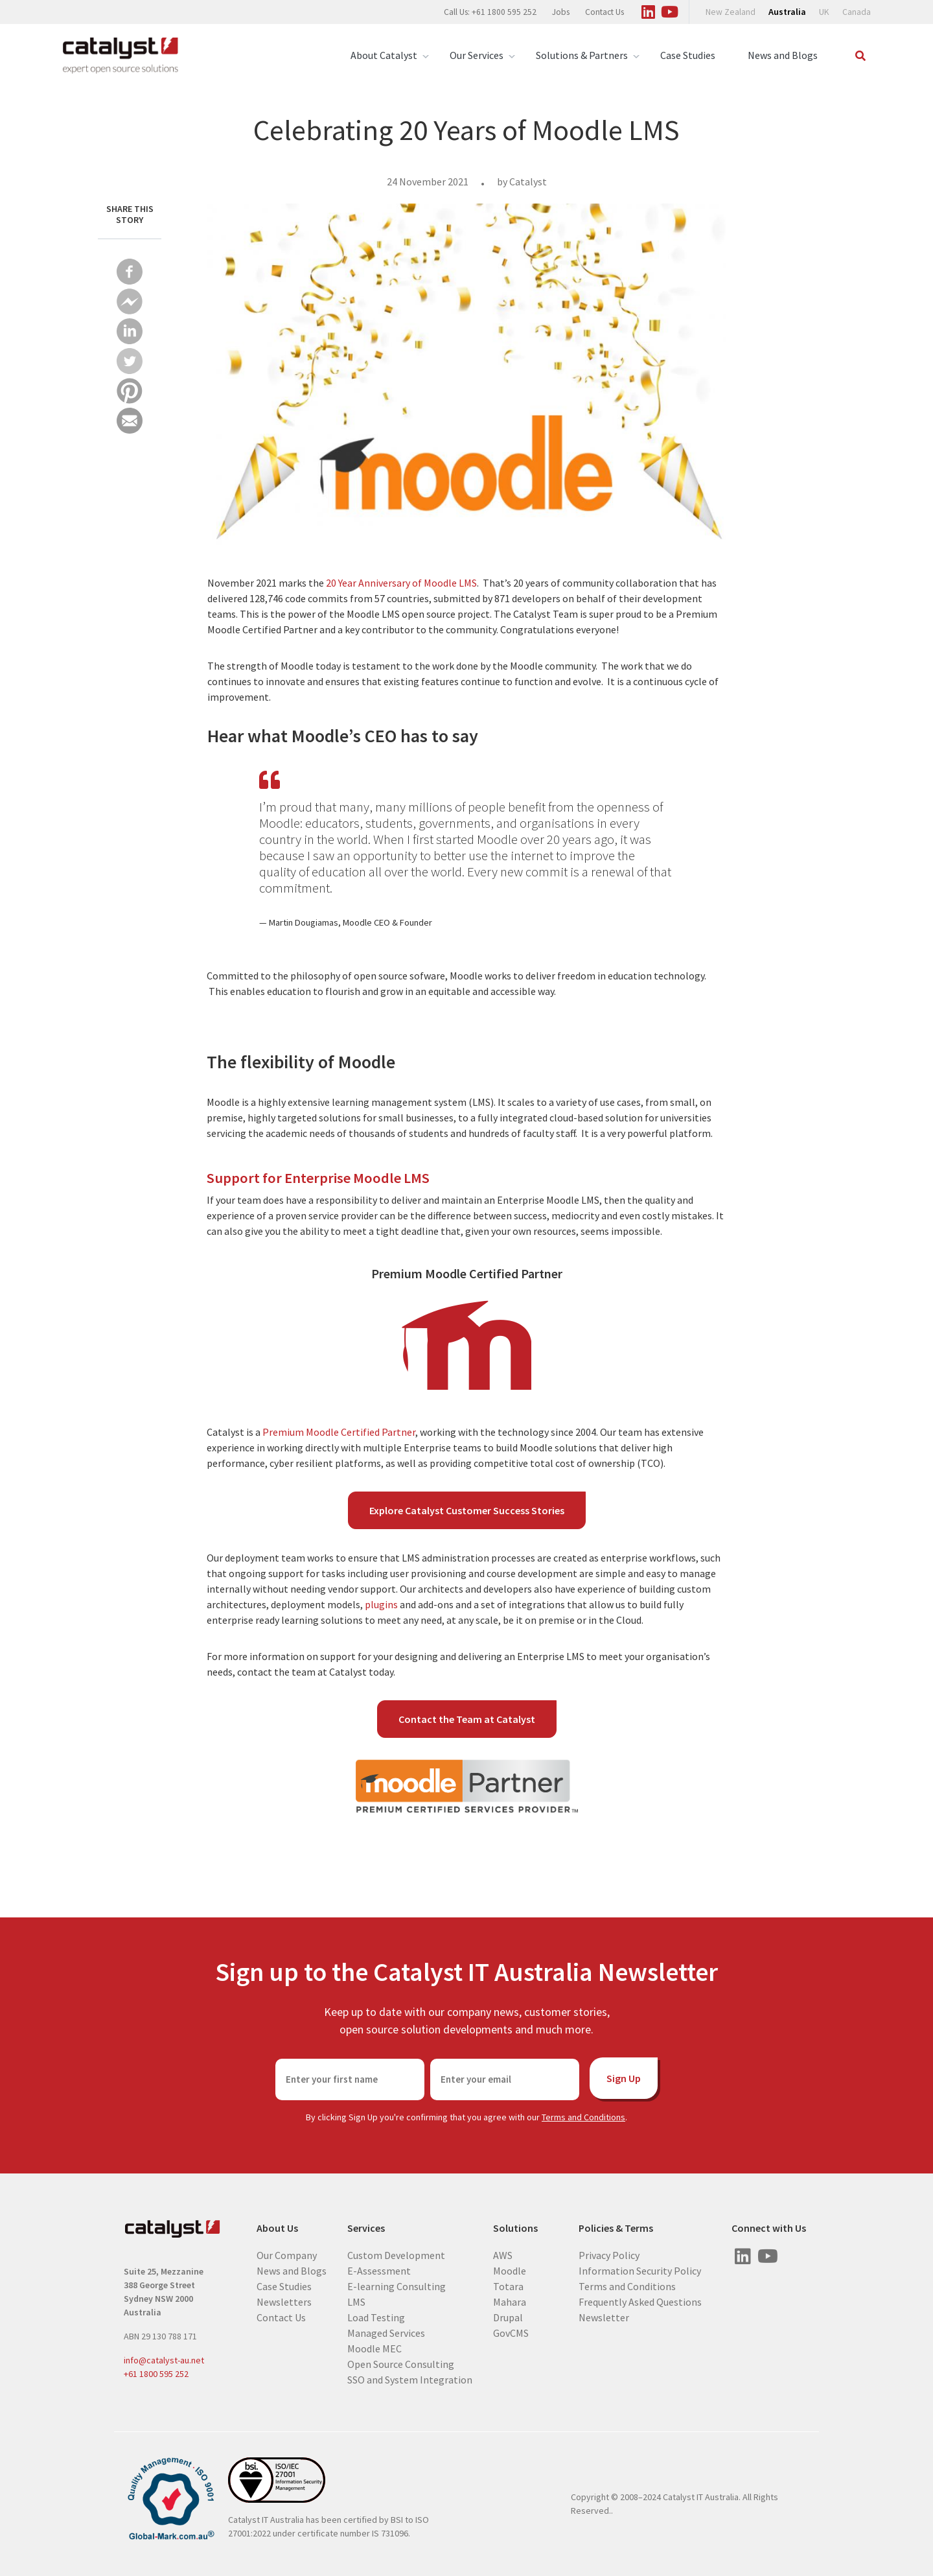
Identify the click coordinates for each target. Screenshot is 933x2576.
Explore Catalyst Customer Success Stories (466, 1510)
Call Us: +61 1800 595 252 (490, 12)
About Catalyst (384, 55)
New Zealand (730, 12)
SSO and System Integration (409, 2379)
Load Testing (376, 2317)
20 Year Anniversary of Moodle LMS (400, 582)
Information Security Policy (640, 2270)
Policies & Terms (616, 2228)
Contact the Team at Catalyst (466, 1719)
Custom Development (396, 2255)
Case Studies (687, 55)
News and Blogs (783, 55)
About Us (277, 2228)
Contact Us (604, 12)
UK (824, 12)
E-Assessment (379, 2270)
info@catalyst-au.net (164, 2360)
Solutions (515, 2228)
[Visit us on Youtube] (669, 9)
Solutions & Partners (582, 55)
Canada (856, 12)
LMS (356, 2301)
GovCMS (511, 2332)
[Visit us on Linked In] (648, 9)
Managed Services (386, 2332)
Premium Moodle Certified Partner (338, 1431)
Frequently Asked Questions (640, 2301)
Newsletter (604, 2317)
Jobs (561, 12)
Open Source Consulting (400, 2364)
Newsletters (284, 2301)
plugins (381, 1604)
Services (366, 2228)
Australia (787, 12)
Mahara (509, 2301)
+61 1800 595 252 (156, 2374)
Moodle (509, 2270)
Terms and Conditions (583, 2117)
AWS (503, 2255)
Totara (508, 2286)
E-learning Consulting (396, 2286)
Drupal (508, 2317)
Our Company (287, 2255)
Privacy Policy (609, 2255)
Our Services (476, 55)
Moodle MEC (374, 2348)
